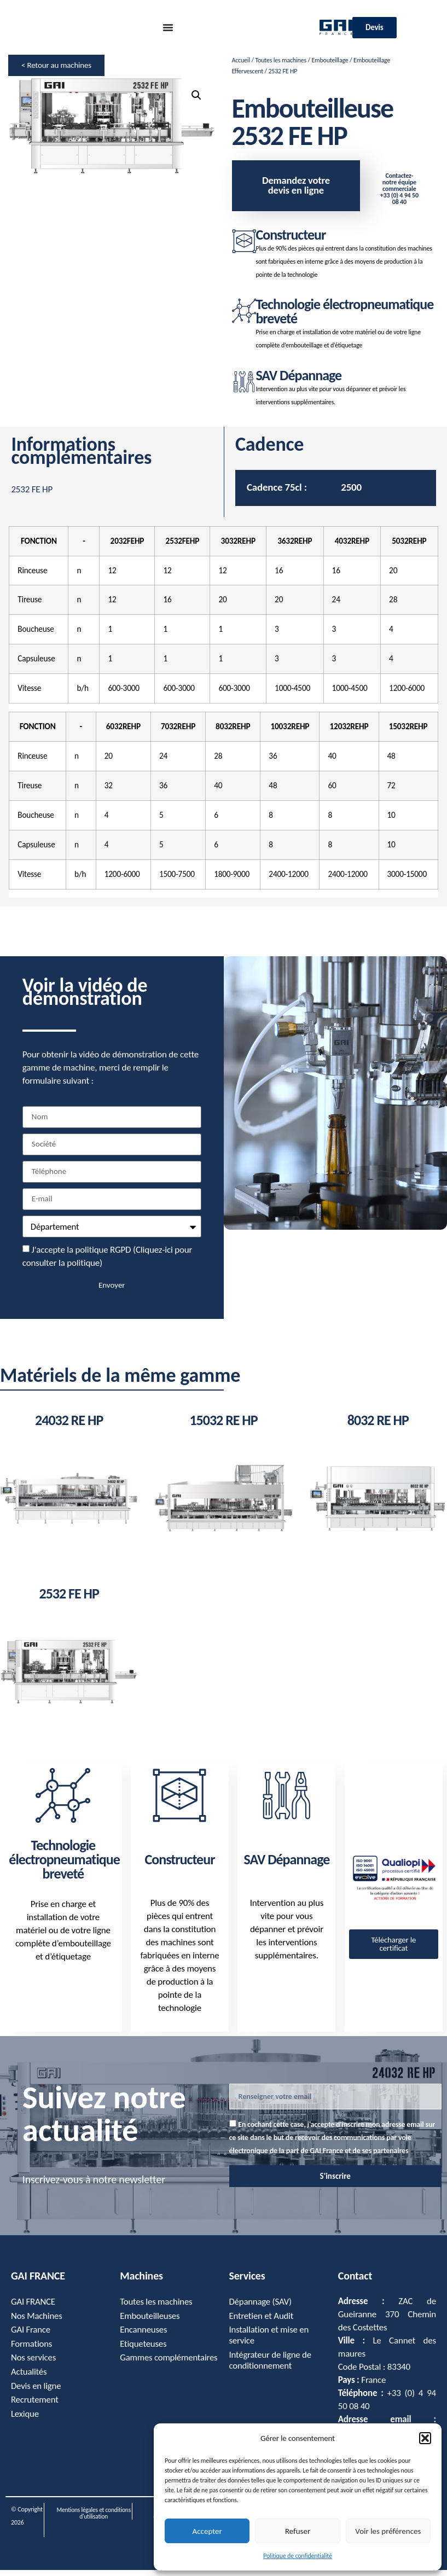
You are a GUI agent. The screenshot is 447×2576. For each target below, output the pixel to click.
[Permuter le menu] (167, 27)
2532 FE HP (69, 1600)
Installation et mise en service (269, 2342)
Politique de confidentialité (297, 2556)
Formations (32, 2351)
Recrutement (35, 2408)
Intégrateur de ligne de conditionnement (270, 2367)
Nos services (33, 2365)
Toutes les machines (280, 60)
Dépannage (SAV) (261, 2308)
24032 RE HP (69, 1426)
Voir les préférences (388, 2531)
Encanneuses (143, 2336)
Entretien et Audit (261, 2322)
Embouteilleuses (150, 2322)
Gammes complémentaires (152, 2370)
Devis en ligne (36, 2393)
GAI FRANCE (33, 2308)
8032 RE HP (378, 1426)
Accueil (241, 60)
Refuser (297, 2531)
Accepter (207, 2531)
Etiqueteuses (143, 2351)
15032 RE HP (223, 1426)
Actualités (29, 2379)
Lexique (25, 2422)
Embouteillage (329, 60)
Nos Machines (37, 2322)
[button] (425, 2438)
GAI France (31, 2336)
